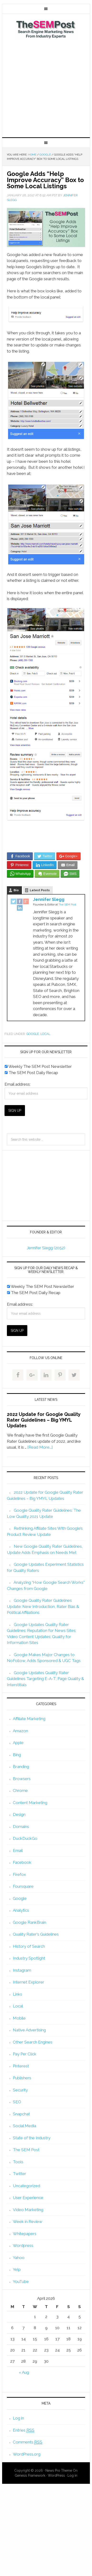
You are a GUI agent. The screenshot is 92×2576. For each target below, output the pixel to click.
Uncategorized (26, 2185)
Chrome (20, 1790)
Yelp (17, 2269)
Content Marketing (30, 1802)
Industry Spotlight (29, 1958)
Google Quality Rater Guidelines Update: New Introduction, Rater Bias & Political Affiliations (43, 1606)
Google (32, 1034)
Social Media (24, 2125)
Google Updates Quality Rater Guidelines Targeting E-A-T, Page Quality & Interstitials (45, 1678)
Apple (18, 1742)
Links (17, 1994)
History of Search (29, 1946)
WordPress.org (26, 2454)
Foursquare (23, 1886)
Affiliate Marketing (29, 1718)
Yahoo (18, 2257)
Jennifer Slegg (48, 899)
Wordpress (23, 2245)
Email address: (17, 1084)
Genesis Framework (30, 2475)
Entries (23, 2430)
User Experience (28, 2197)
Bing (17, 1754)
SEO (17, 2101)
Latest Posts (40, 890)
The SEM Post (46, 29)
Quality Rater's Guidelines (36, 1934)
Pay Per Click (24, 2054)
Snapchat (21, 2114)
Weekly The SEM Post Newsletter (38, 1066)
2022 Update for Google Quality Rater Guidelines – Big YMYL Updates (43, 1419)
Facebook (22, 1862)
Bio (16, 890)
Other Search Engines (32, 2042)
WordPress (56, 2475)
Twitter (19, 2173)
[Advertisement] (44, 88)
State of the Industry (31, 2137)
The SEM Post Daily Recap (31, 1072)
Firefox (19, 1874)
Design (19, 1814)
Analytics (21, 1910)
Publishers (22, 2077)
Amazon (20, 1730)
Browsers (22, 1778)
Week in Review (27, 2221)
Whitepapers (24, 2233)
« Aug (24, 2372)
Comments (27, 2442)
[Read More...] (40, 1447)
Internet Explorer (28, 1982)
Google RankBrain (29, 1922)
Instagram (22, 1970)
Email (18, 1850)
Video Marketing (28, 2209)
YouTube (21, 2281)
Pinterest (21, 2066)
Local (45, 1034)
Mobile (19, 2018)
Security (20, 2090)
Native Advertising (29, 2030)
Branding (21, 1766)
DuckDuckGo (25, 1838)
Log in (18, 2418)
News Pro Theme (58, 2470)
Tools (18, 2161)
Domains (21, 1826)
